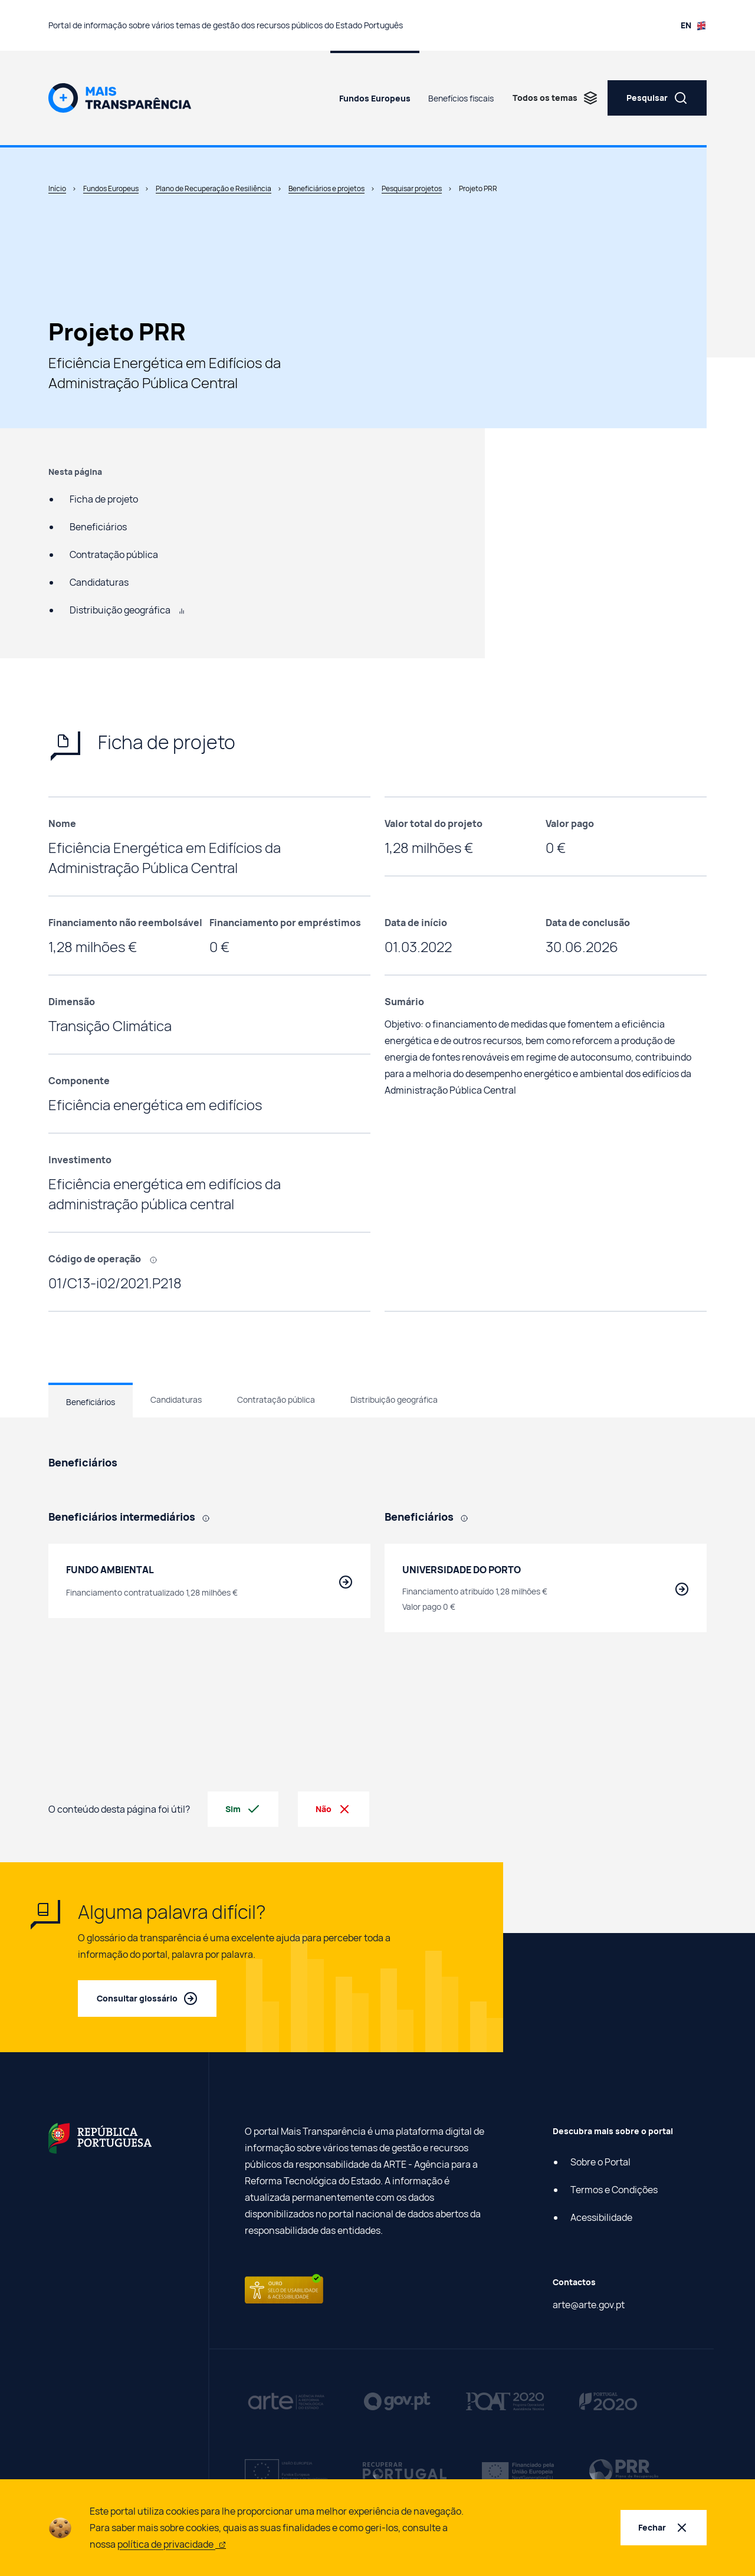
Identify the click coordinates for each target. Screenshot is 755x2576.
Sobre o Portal (600, 2161)
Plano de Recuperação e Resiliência (213, 188)
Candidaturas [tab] (176, 1399)
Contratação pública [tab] (276, 1399)
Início (57, 188)
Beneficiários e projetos (326, 188)
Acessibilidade (601, 2217)
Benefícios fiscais (461, 98)
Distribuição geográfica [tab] (394, 1399)
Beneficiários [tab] (90, 1401)
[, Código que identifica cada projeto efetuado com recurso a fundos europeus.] (157, 1258)
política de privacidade (171, 2544)
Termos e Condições (614, 2189)
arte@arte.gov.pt (589, 2304)
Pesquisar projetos (412, 188)
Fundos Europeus (375, 98)
